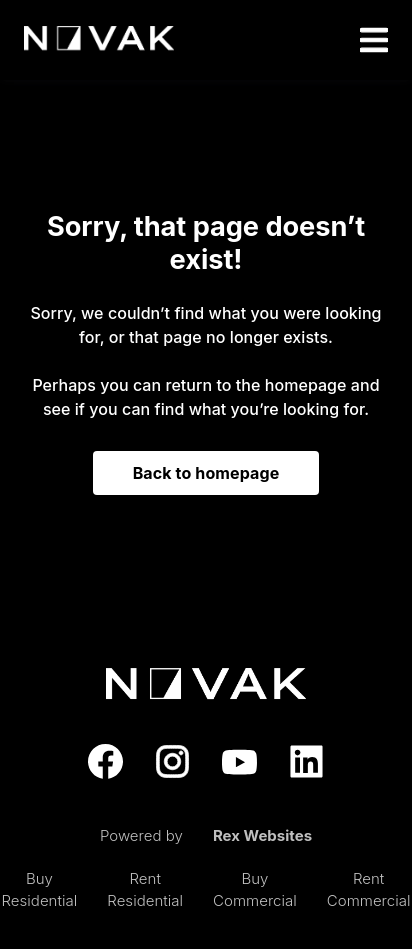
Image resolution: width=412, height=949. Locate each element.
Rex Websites (262, 835)
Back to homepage (206, 473)
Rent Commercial (369, 890)
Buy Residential (39, 890)
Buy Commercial (255, 890)
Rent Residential (145, 890)
